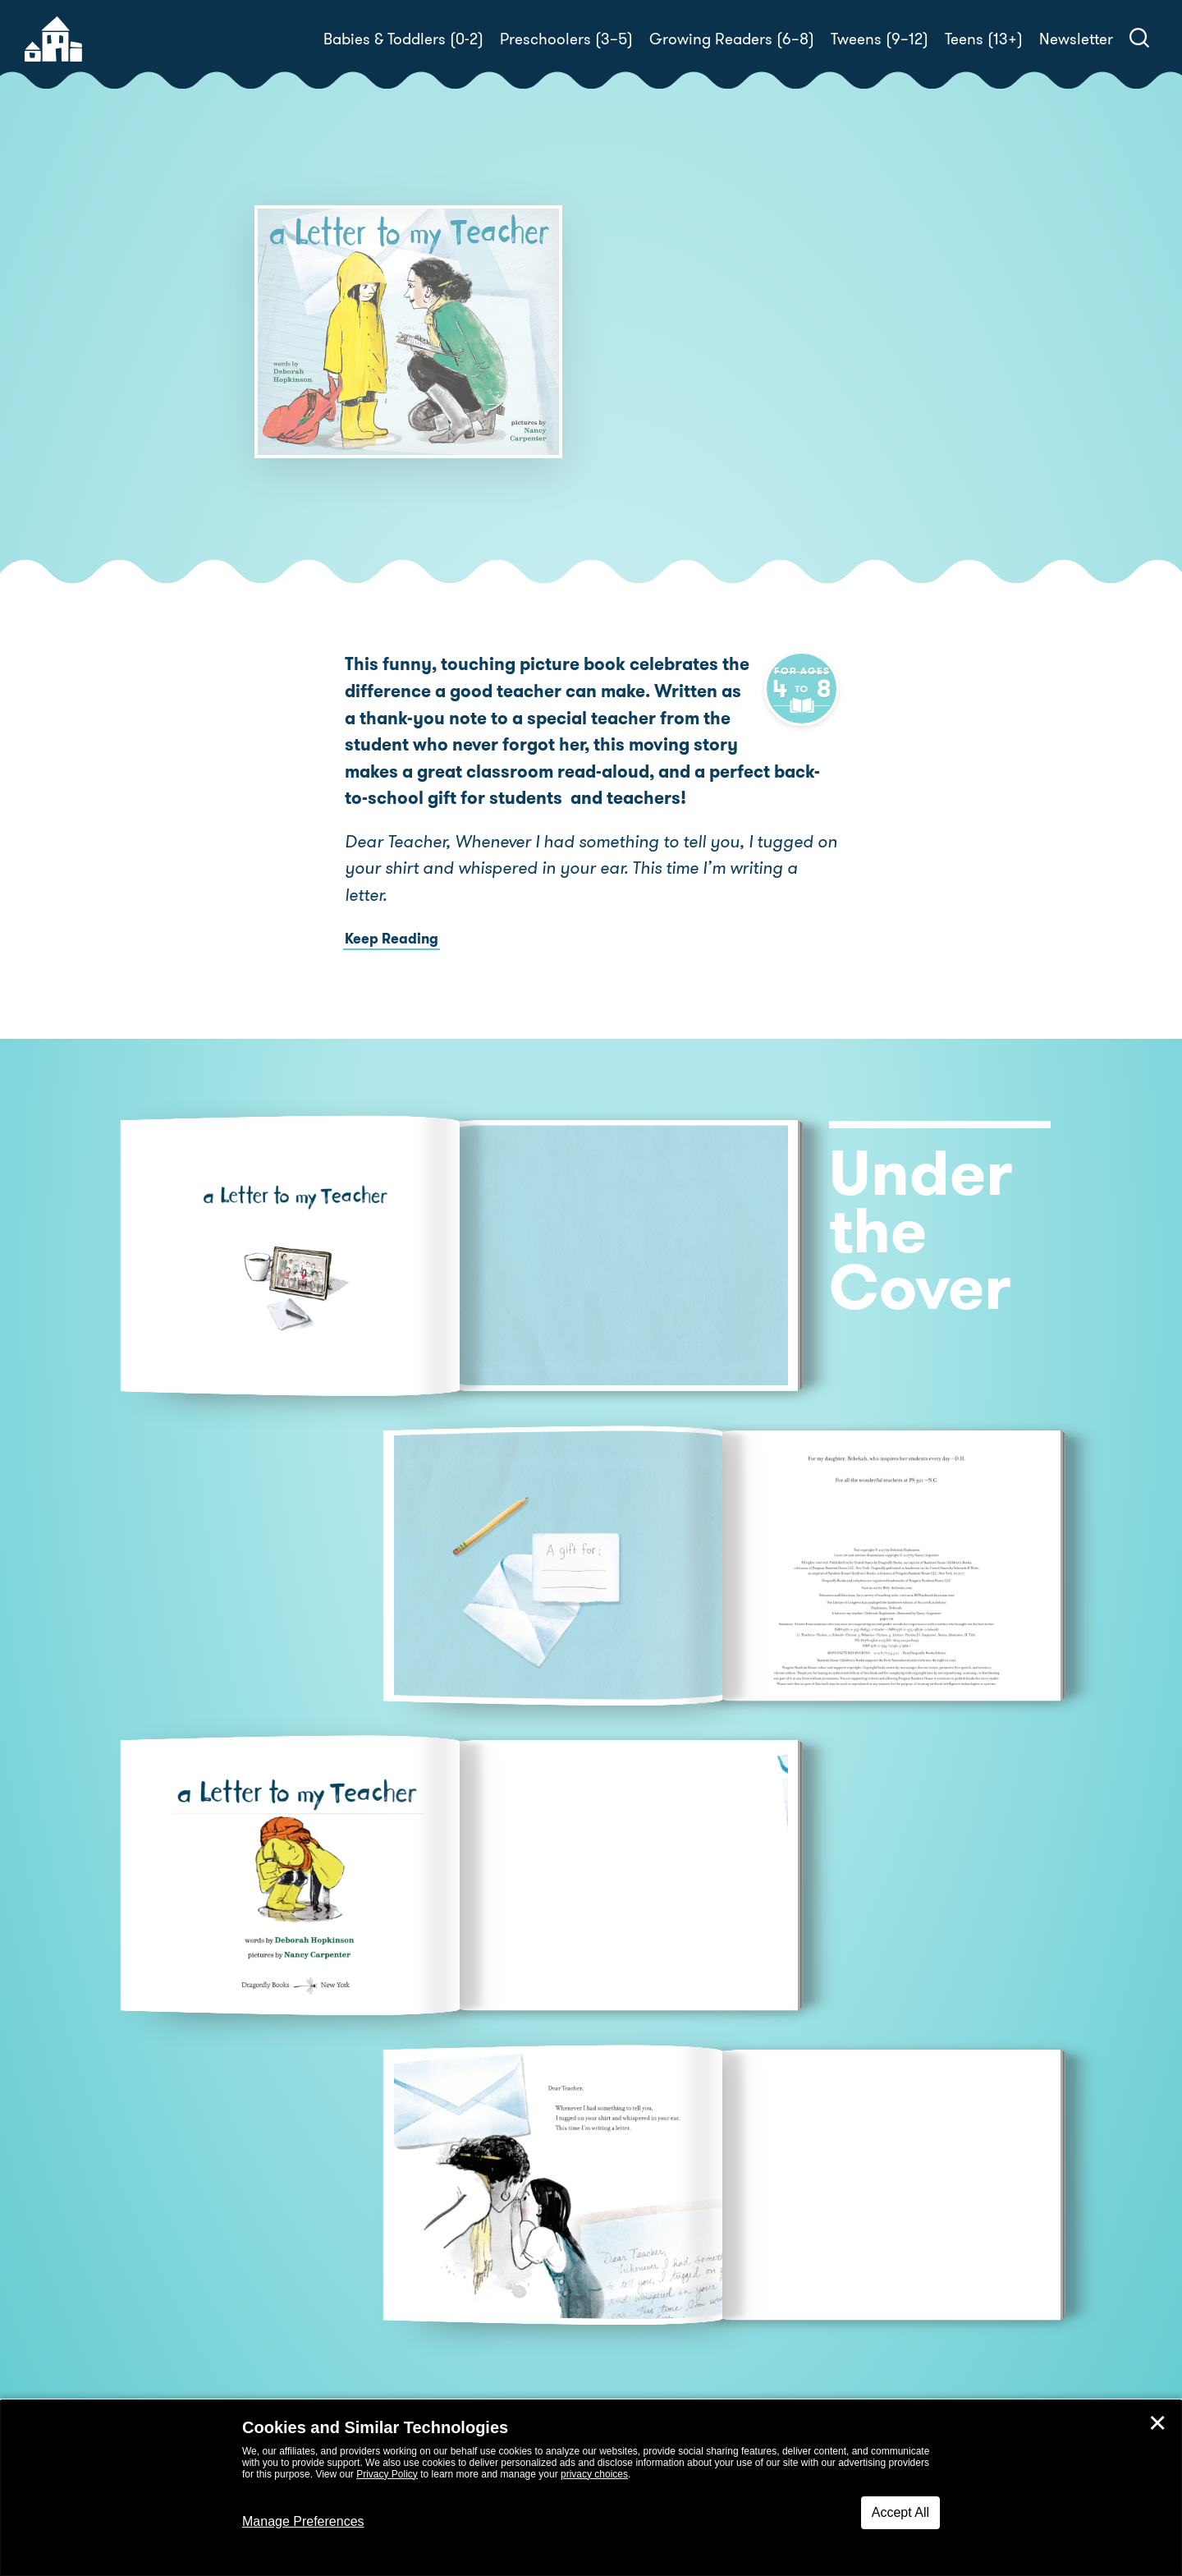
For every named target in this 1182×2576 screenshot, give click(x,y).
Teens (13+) (984, 39)
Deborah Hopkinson (733, 370)
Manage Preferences (303, 2521)
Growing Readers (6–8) (731, 39)
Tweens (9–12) (879, 39)
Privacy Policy (387, 2474)
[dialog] (591, 2488)
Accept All (900, 2512)
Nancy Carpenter (670, 390)
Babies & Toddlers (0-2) (403, 39)
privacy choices (594, 2474)
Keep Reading (391, 938)
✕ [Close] (1157, 2423)
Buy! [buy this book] (644, 447)
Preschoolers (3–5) (566, 39)
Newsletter (1076, 39)
